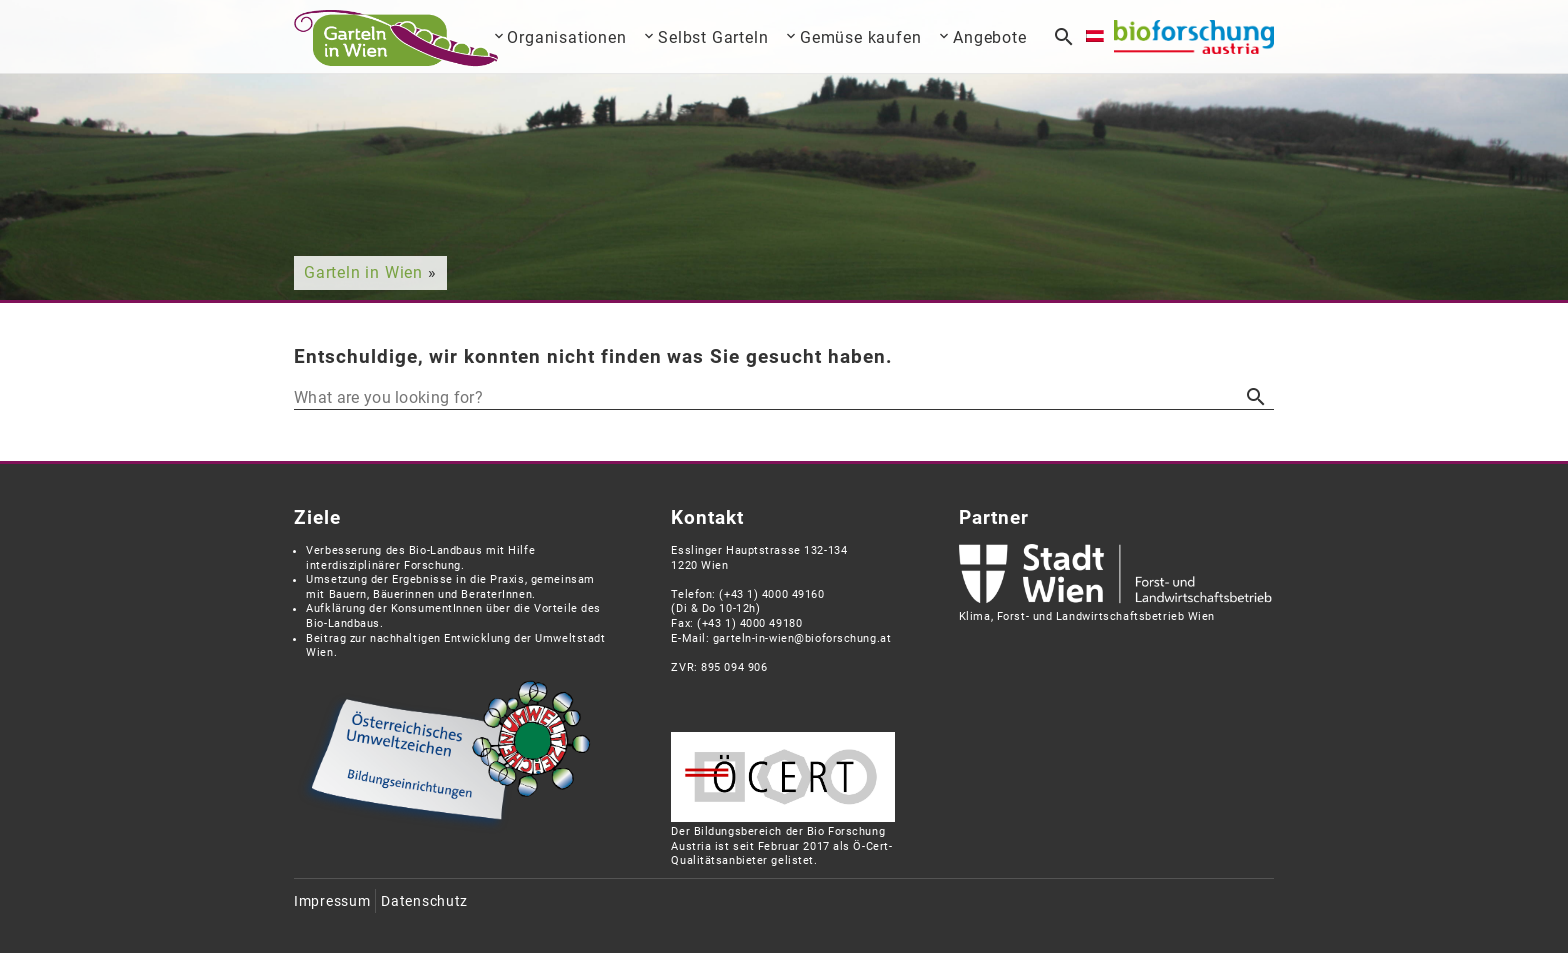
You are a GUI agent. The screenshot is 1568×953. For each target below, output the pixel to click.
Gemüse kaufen (860, 37)
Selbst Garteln (713, 37)
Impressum (332, 901)
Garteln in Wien (363, 272)
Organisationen (566, 37)
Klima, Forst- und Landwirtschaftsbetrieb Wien (1087, 616)
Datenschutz (424, 901)
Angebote (989, 37)
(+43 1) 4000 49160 (771, 594)
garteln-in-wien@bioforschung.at (802, 638)
